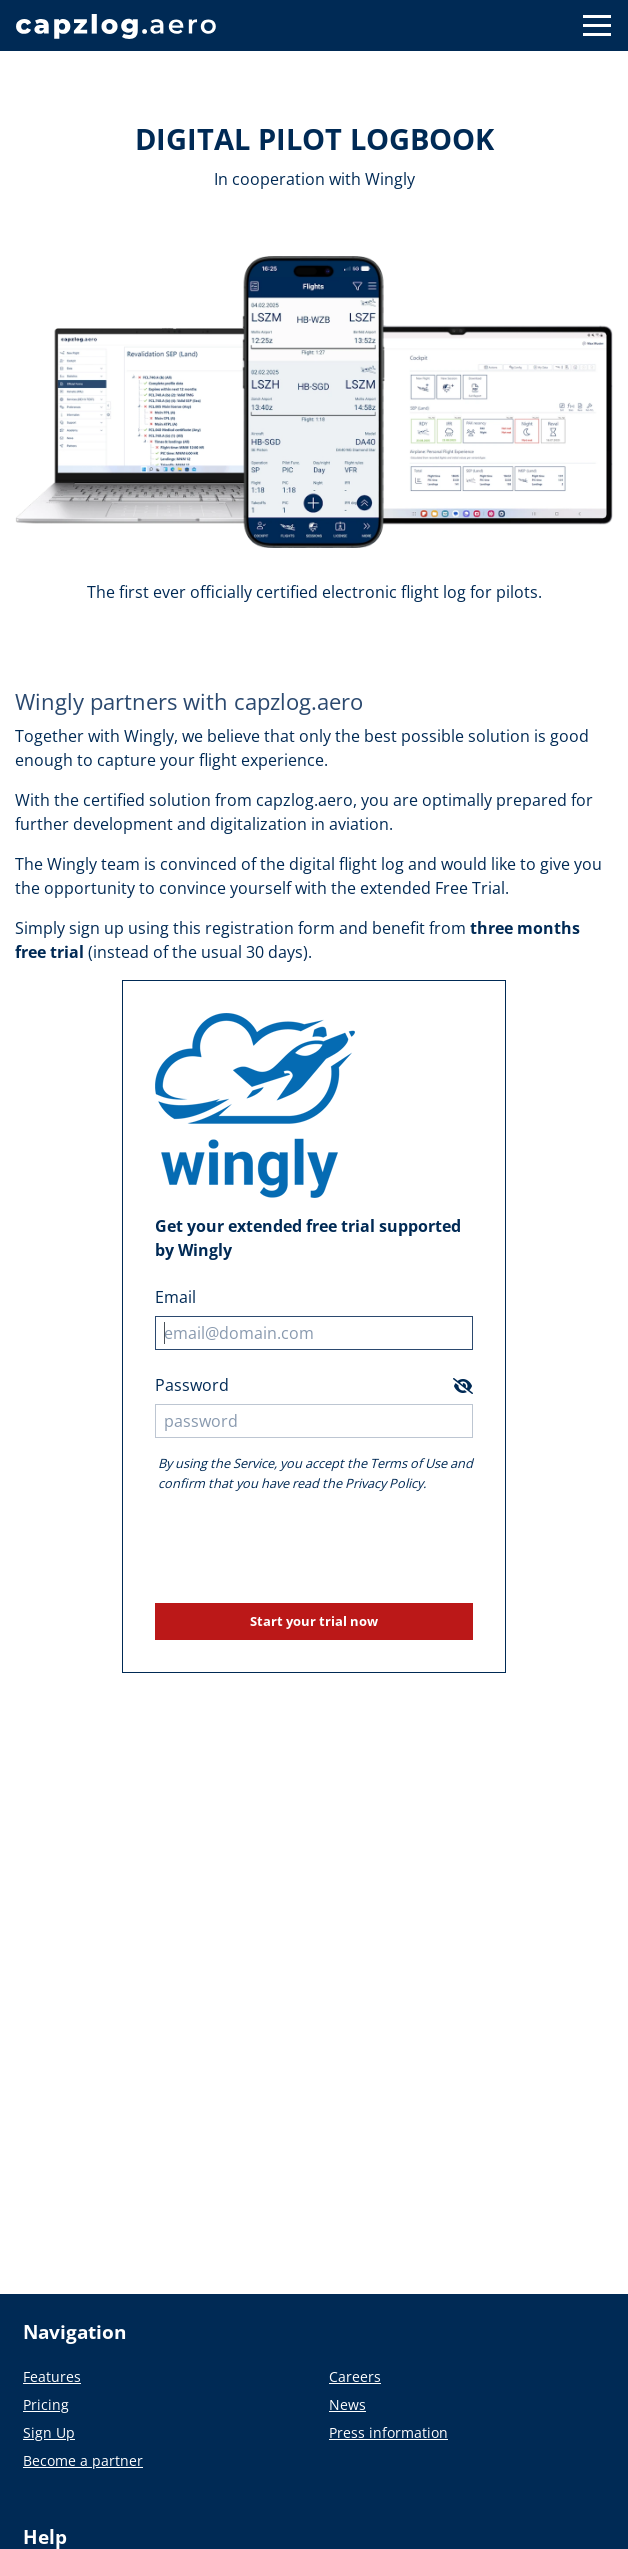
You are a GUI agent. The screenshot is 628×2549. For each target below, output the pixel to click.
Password (192, 1385)
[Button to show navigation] (597, 25)
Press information (388, 2432)
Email (175, 1297)
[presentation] (314, 1548)
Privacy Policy (384, 1483)
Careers (355, 2376)
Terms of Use (408, 1463)
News (347, 2404)
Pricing (46, 2404)
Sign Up (49, 2432)
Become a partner (83, 2460)
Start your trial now (314, 1621)
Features (52, 2376)
